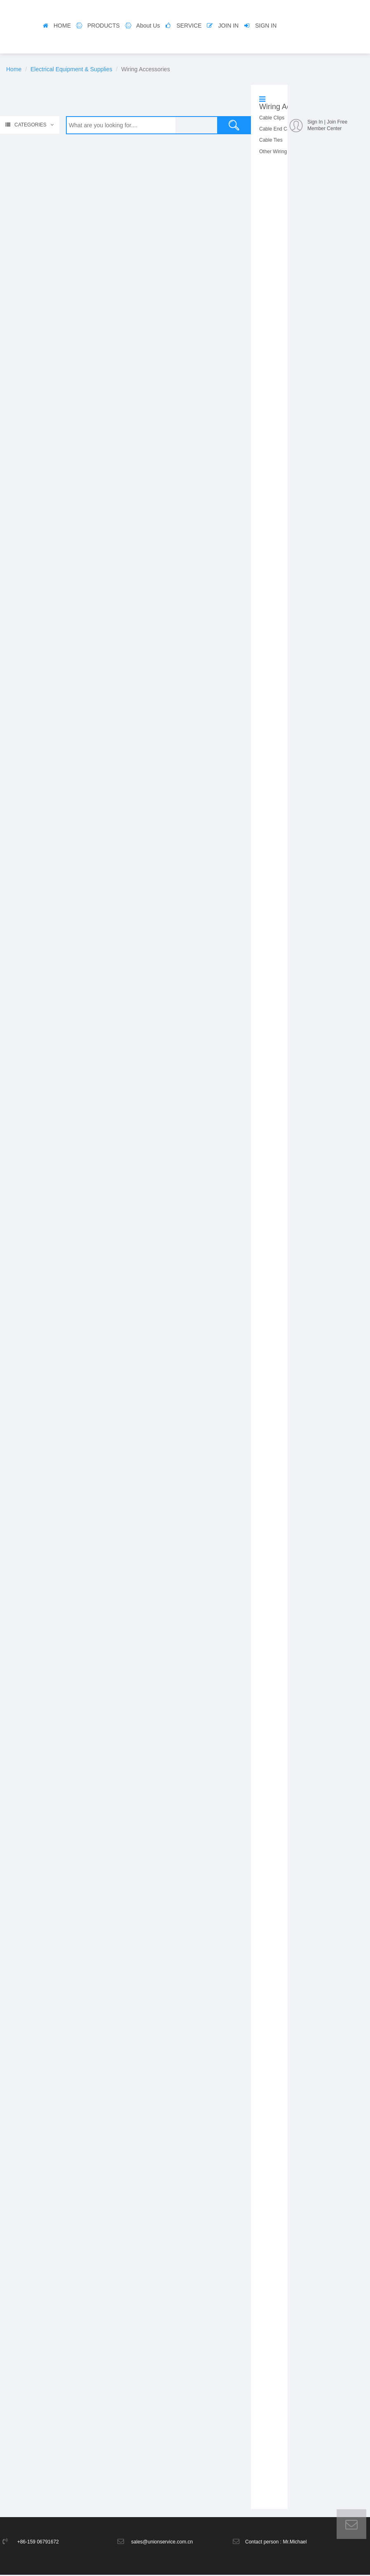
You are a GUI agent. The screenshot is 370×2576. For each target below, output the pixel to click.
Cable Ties (271, 140)
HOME (62, 25)
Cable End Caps (277, 129)
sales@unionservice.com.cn (162, 2543)
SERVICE (188, 25)
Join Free (337, 122)
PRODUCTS (103, 25)
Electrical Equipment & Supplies (71, 69)
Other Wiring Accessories (287, 151)
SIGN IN (265, 25)
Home (13, 69)
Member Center (324, 128)
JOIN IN (228, 25)
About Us (148, 25)
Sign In (315, 122)
